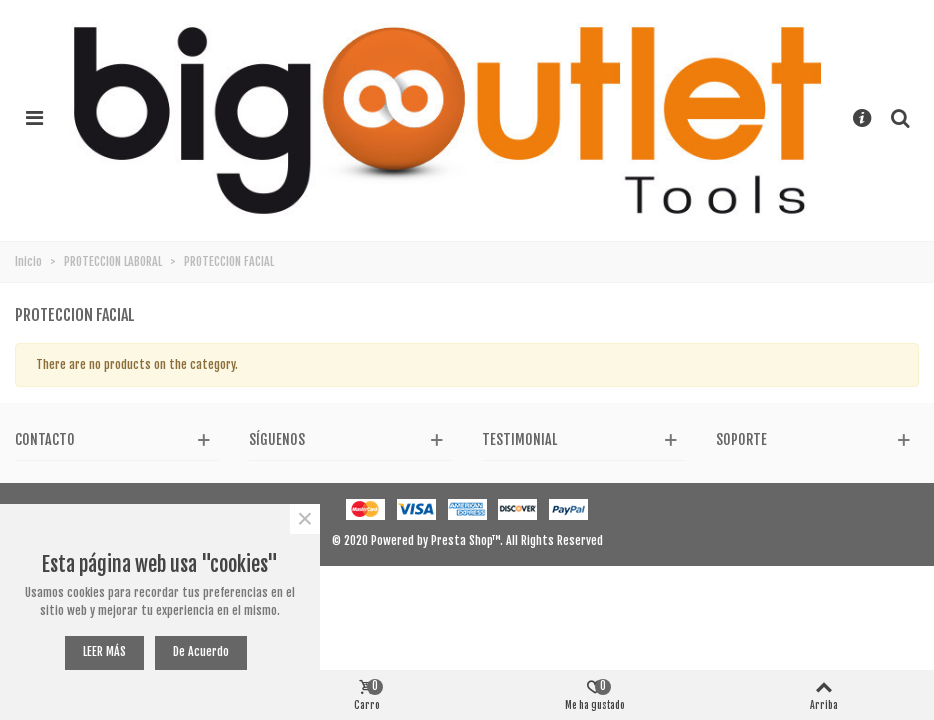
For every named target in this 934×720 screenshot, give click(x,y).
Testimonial (519, 439)
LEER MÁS (104, 651)
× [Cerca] (305, 519)
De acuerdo (201, 651)
